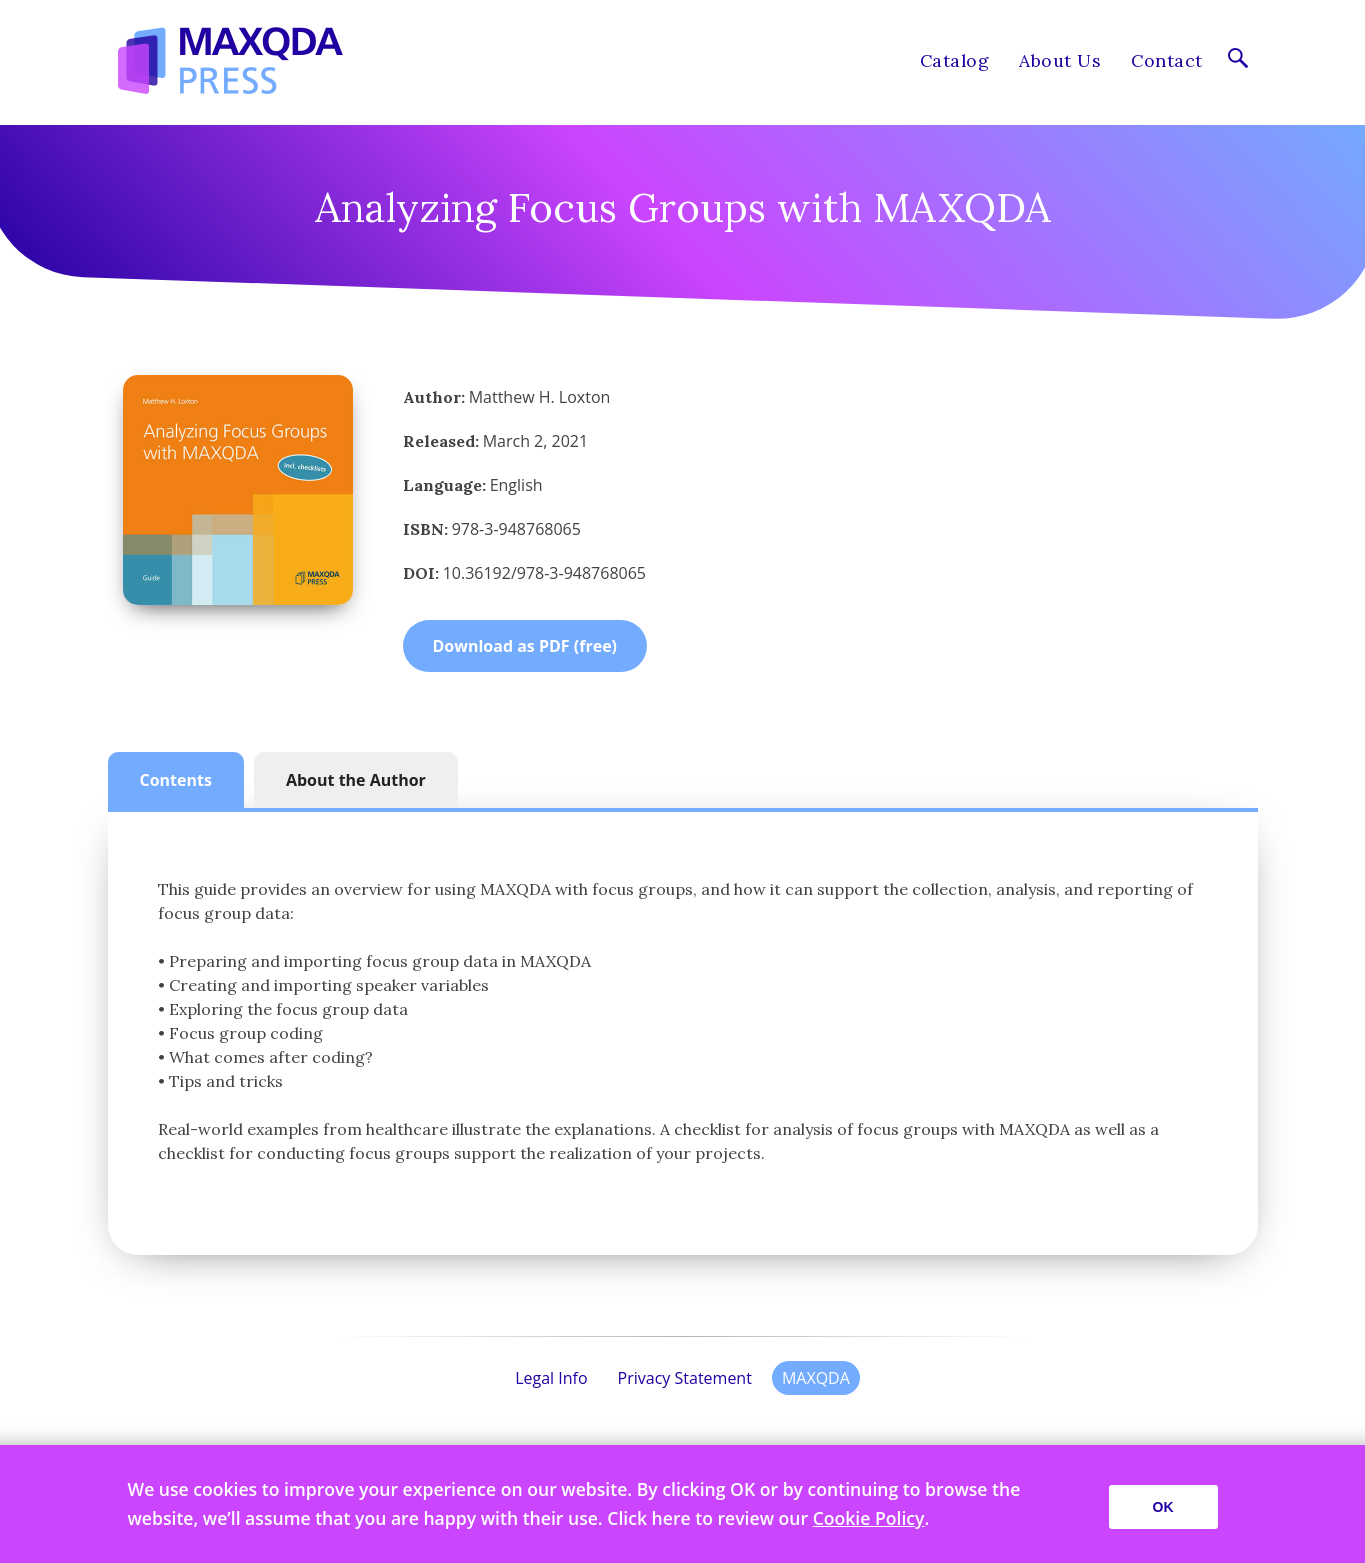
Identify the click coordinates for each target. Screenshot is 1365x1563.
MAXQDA (816, 1378)
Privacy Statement (685, 1378)
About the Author (356, 780)
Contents (176, 780)
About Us (1060, 60)
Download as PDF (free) (525, 646)
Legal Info (551, 1378)
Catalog (954, 60)
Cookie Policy (869, 1518)
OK (1163, 1507)
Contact (1166, 60)
